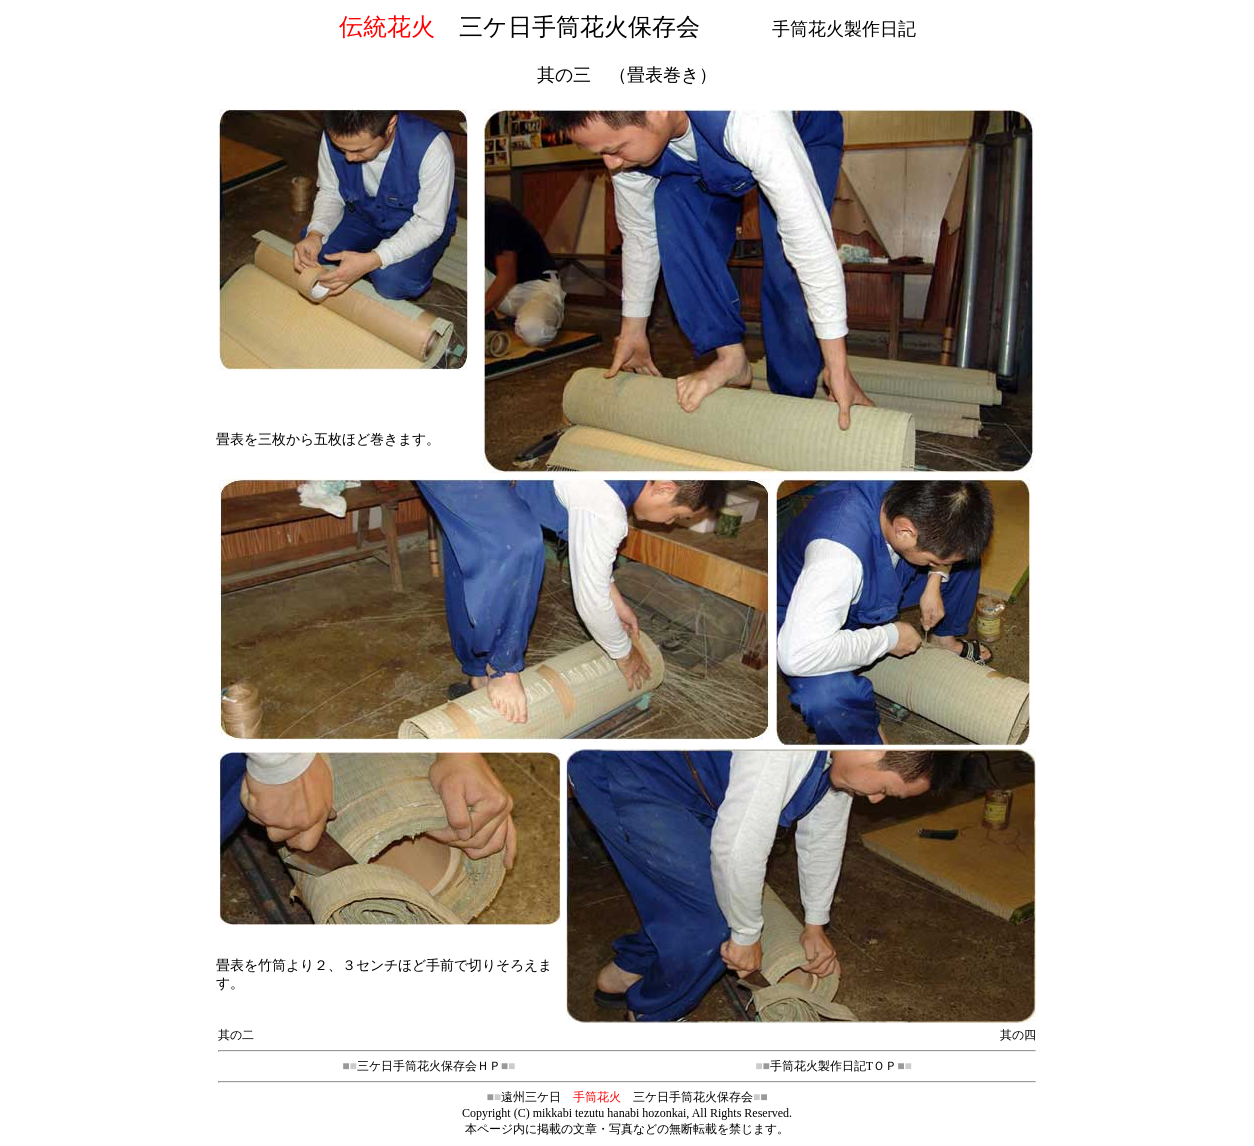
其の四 (1018, 1035)
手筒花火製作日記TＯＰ (833, 1066)
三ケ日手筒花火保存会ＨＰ (429, 1066)
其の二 (236, 1035)
